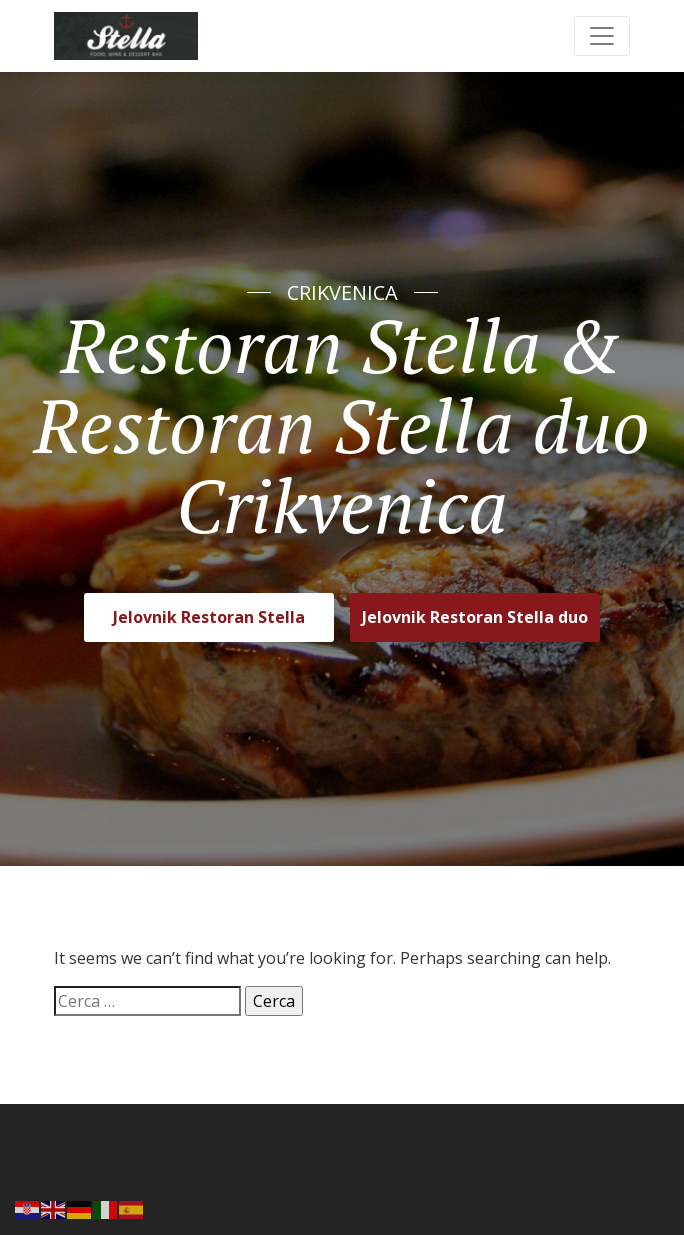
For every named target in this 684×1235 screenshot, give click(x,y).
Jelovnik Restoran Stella (209, 617)
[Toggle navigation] (602, 36)
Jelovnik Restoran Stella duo (475, 617)
